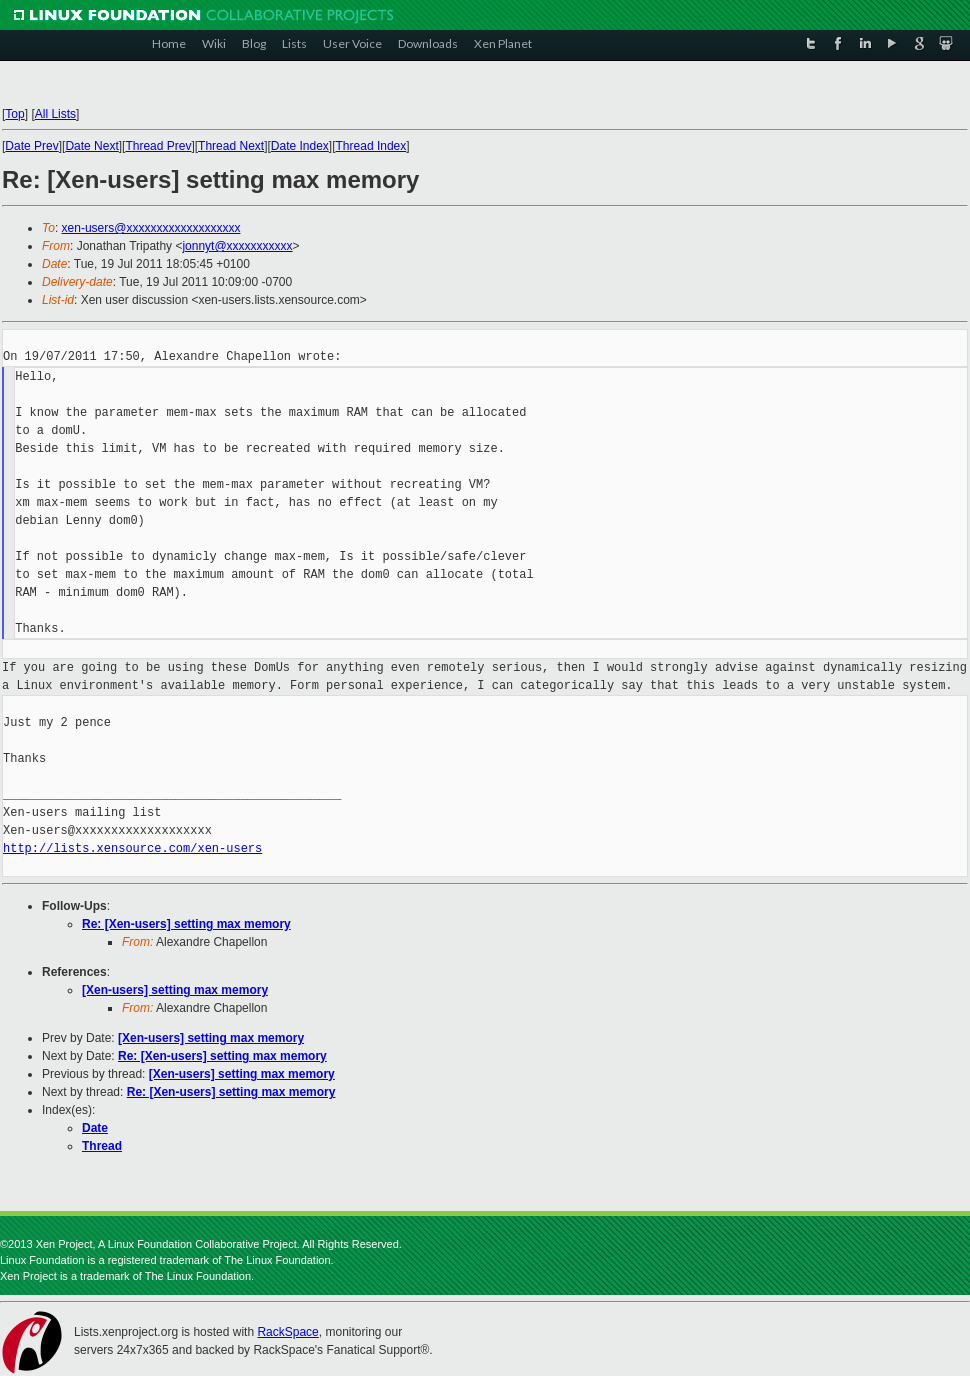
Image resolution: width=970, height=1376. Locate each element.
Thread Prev (158, 146)
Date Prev (31, 146)
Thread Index (371, 146)
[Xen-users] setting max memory (175, 990)
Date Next (91, 146)
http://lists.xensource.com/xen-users (132, 848)
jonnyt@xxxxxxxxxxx (237, 246)
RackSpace (287, 1332)
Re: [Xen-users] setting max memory (186, 924)
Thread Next (231, 146)
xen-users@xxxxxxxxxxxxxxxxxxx (151, 228)
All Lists (55, 114)
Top (14, 114)
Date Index (300, 146)
